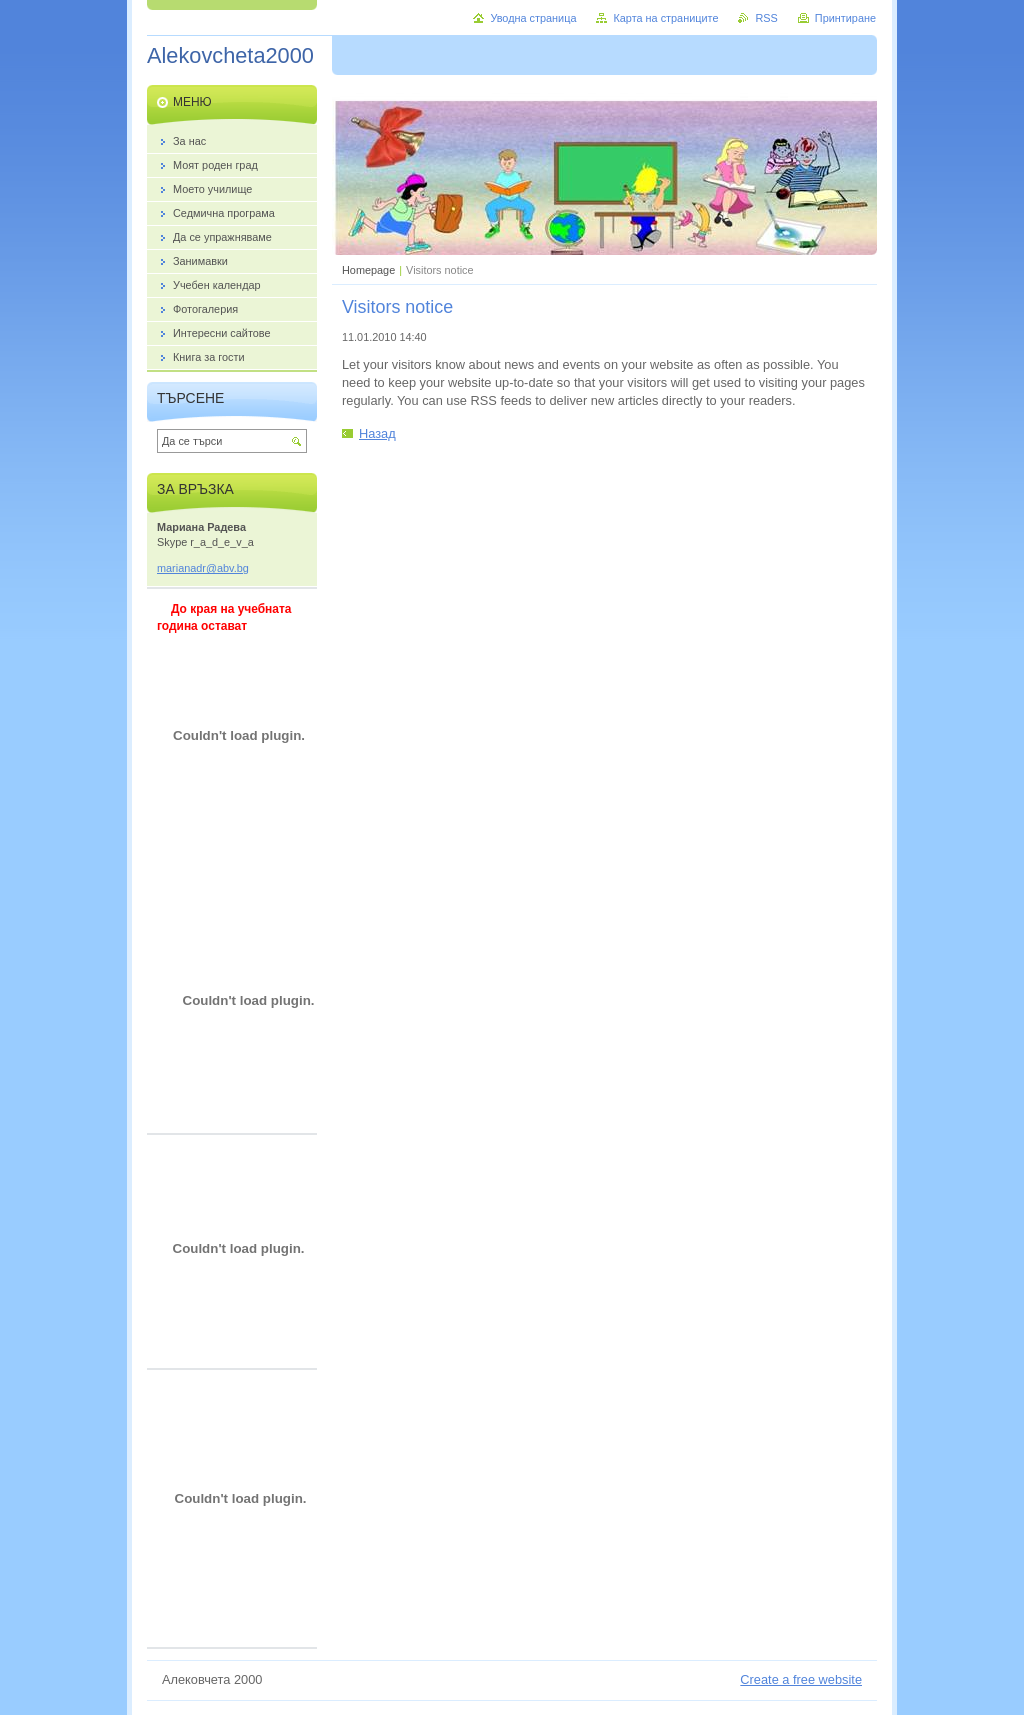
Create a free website (801, 1679)
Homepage (368, 270)
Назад (377, 433)
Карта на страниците (665, 18)
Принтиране (845, 18)
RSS (766, 18)
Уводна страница (533, 18)
